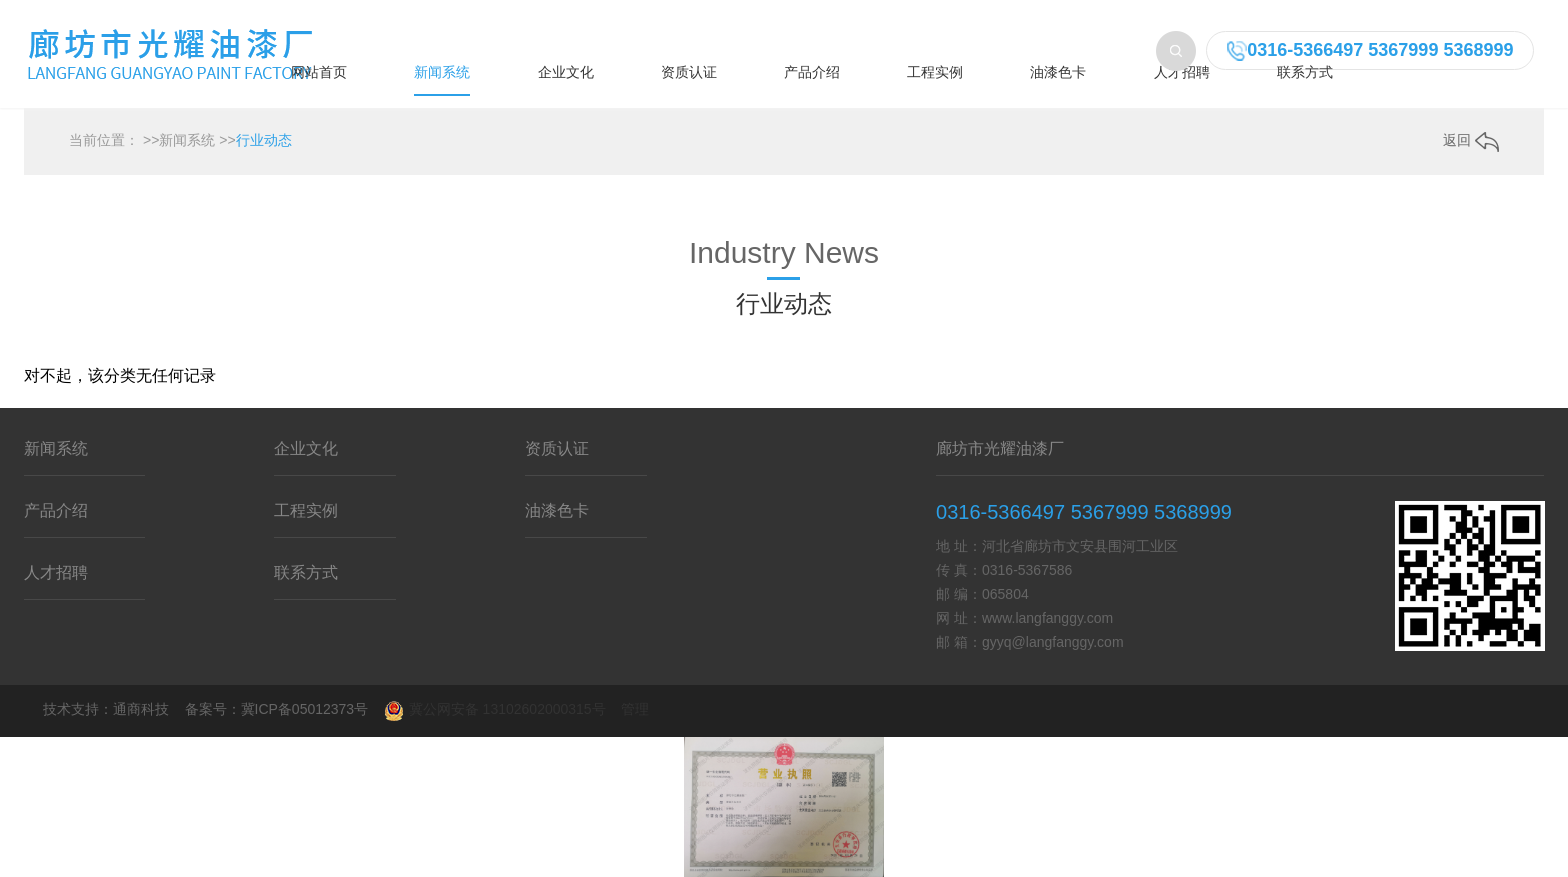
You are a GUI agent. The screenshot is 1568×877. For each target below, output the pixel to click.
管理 (635, 709)
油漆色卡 (1058, 72)
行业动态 (264, 140)
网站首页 (319, 72)
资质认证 (689, 72)
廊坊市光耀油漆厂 (1000, 448)
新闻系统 (442, 72)
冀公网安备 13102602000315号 (495, 711)
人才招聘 (1182, 72)
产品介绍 (812, 72)
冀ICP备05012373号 (305, 709)
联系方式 (1305, 72)
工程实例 (935, 72)
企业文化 (566, 72)
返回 (1471, 140)
